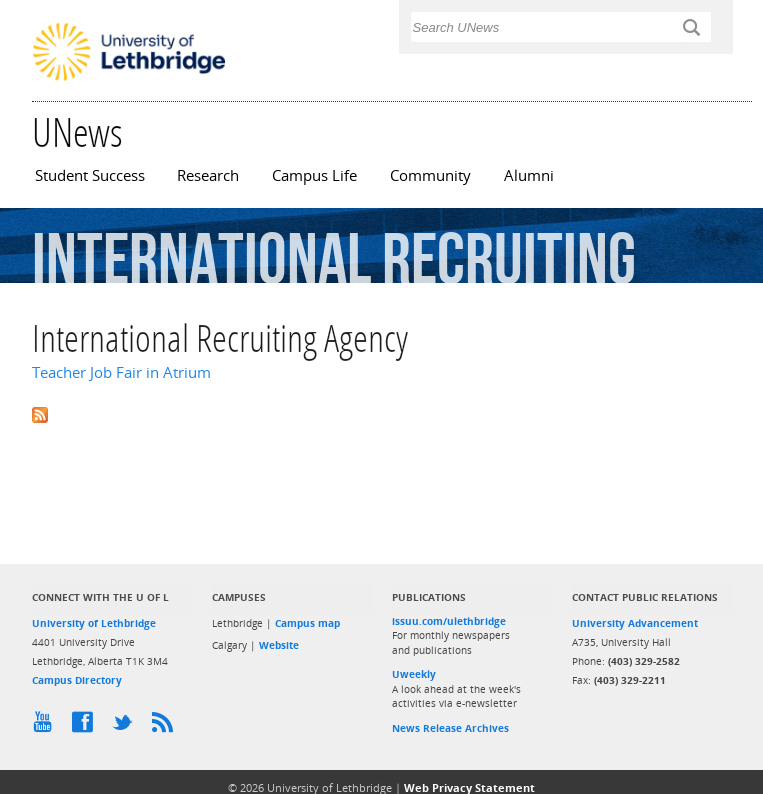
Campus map (307, 623)
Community (430, 175)
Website (279, 645)
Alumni (529, 175)
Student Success (90, 175)
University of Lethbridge (94, 623)
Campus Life (314, 175)
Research (208, 175)
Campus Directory (77, 680)
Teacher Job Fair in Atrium (121, 372)
